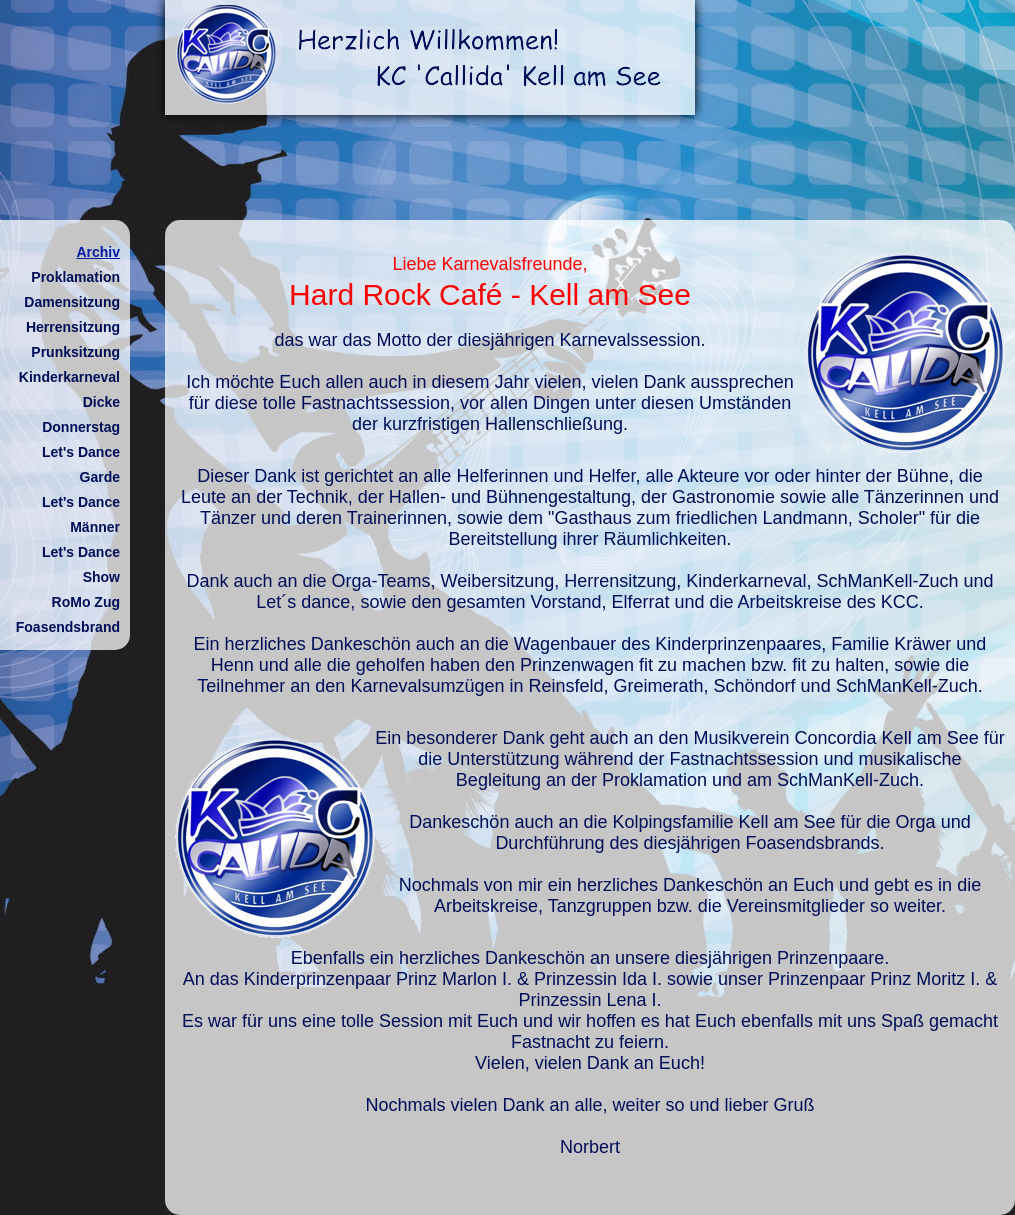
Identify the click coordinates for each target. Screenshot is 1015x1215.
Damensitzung (72, 302)
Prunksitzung (75, 352)
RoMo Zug (86, 602)
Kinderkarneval (69, 377)
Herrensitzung (73, 327)
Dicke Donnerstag (81, 414)
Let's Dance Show (81, 564)
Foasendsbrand (68, 627)
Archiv (98, 252)
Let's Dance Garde (81, 464)
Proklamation (75, 277)
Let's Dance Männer (81, 514)
